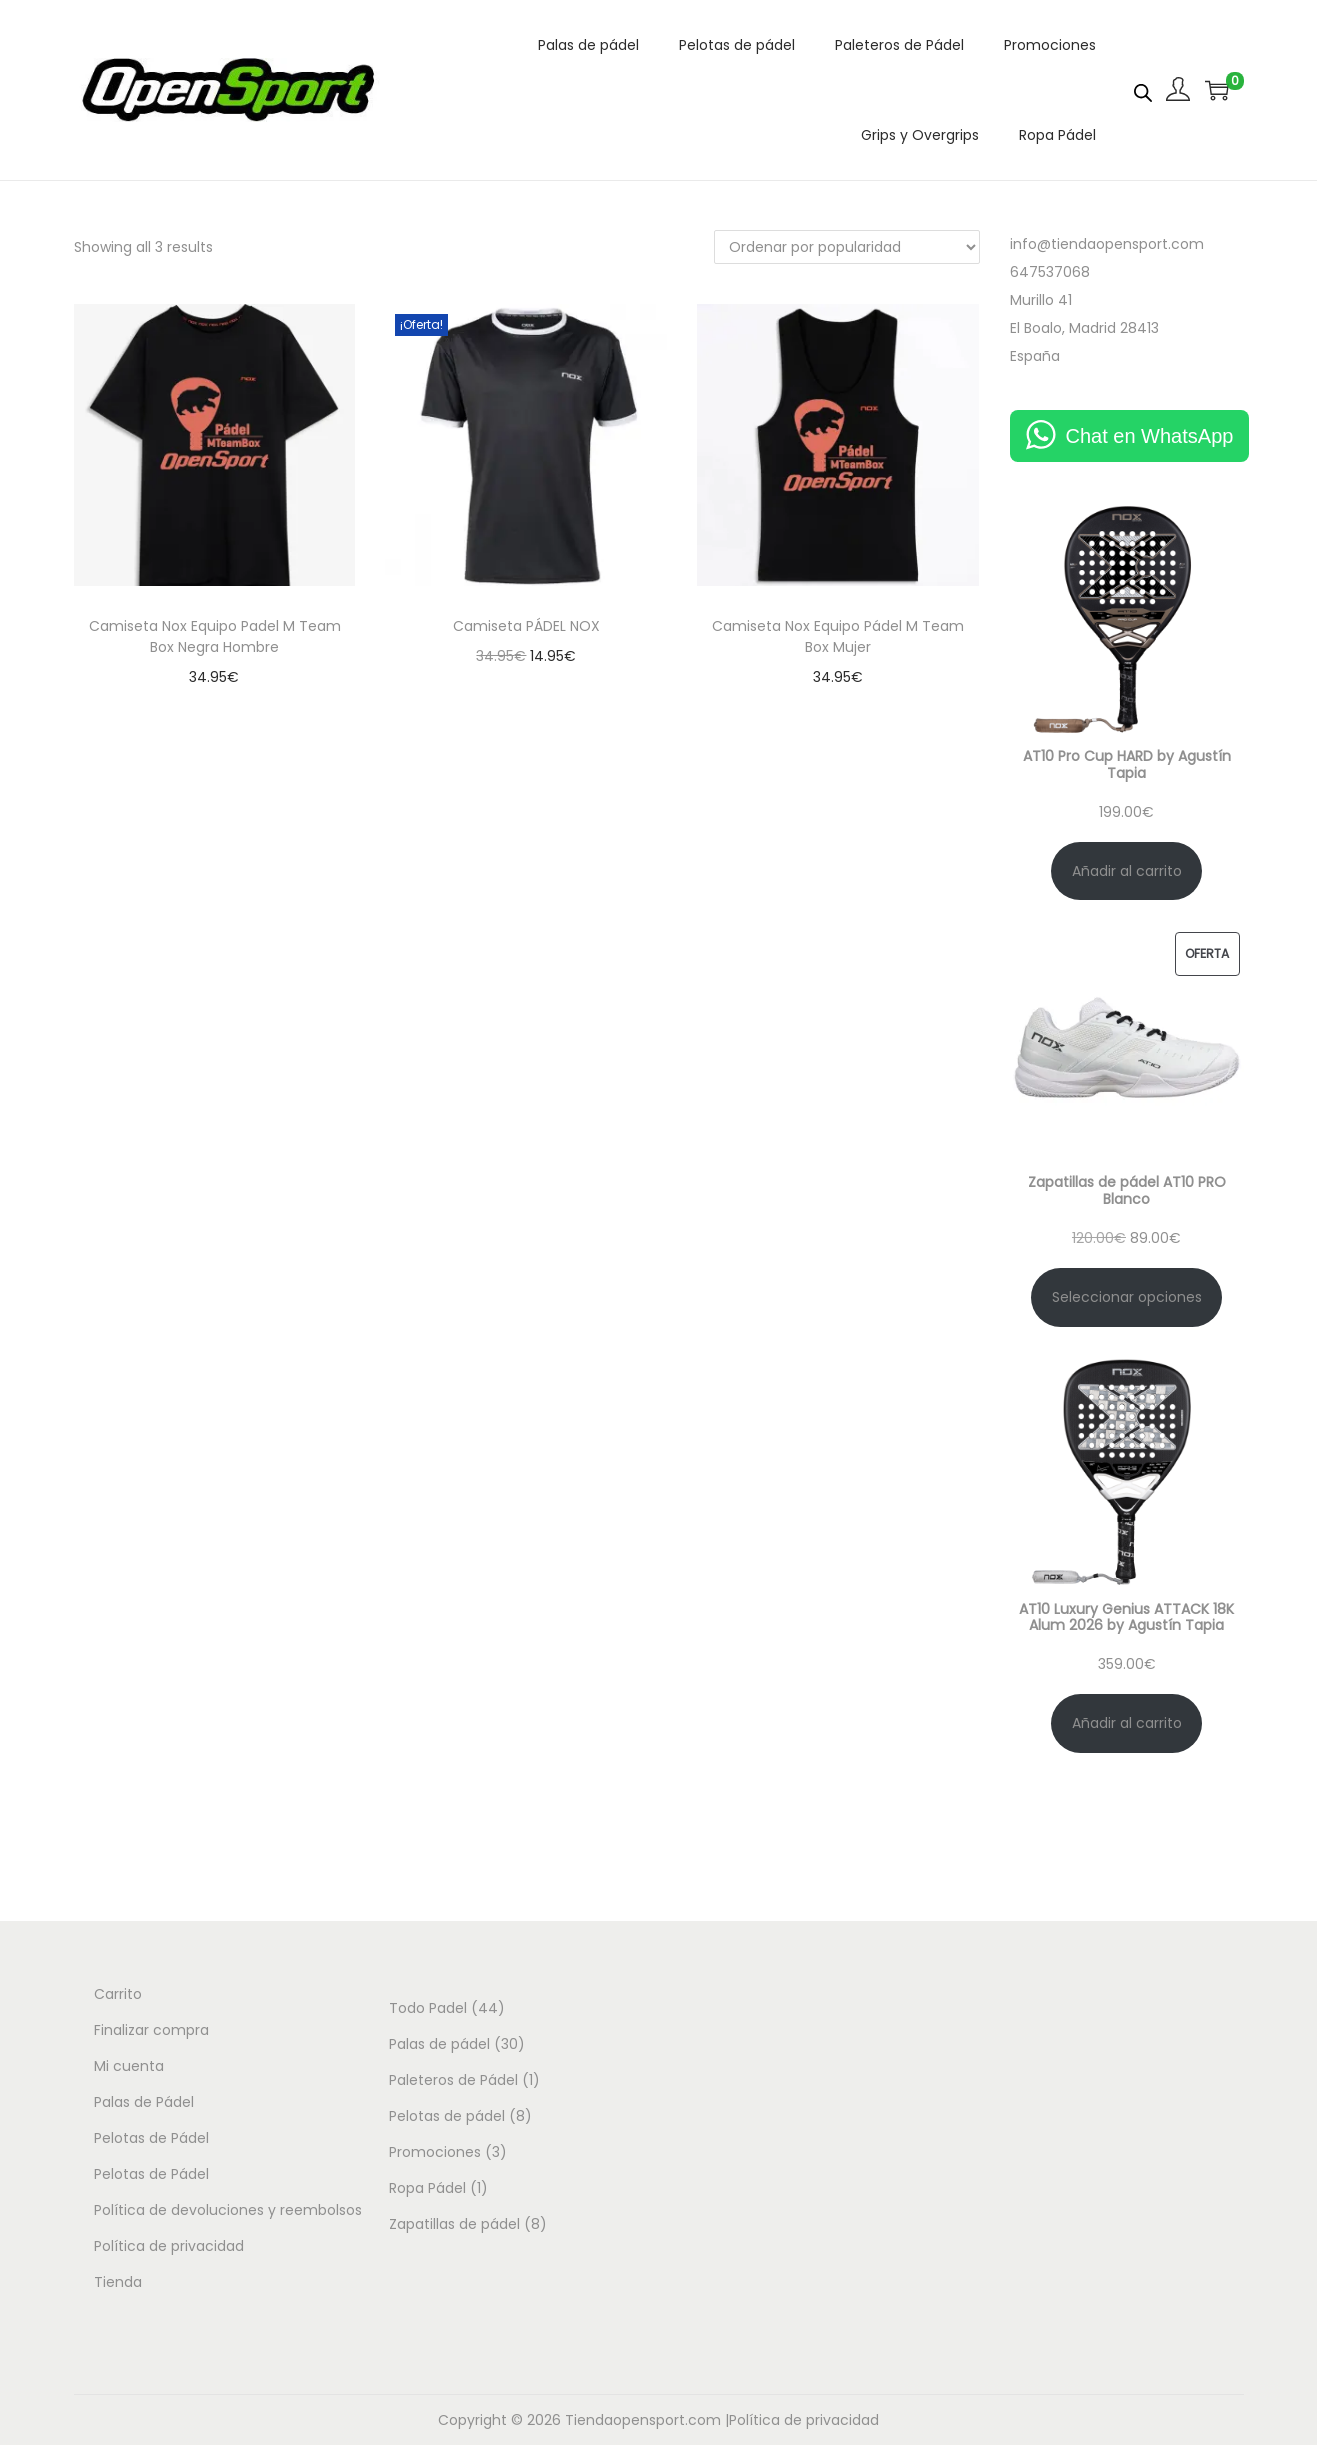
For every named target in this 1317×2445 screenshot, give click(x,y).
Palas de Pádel (144, 2102)
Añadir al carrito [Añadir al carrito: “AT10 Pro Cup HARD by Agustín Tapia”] (1127, 871)
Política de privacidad (169, 2246)
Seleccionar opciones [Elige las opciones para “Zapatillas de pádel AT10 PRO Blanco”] (1127, 1297)
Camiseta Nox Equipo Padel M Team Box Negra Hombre (215, 636)
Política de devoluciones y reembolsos (228, 2210)
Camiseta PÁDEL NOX (526, 626)
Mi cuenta (129, 2066)
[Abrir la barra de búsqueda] (1143, 89)
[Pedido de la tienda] (847, 247)
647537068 (1050, 272)
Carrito (118, 1994)
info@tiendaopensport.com (1107, 244)
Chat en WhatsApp (1150, 436)
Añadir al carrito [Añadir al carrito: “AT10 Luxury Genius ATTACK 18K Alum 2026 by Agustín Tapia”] (1127, 1723)
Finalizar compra (151, 2030)
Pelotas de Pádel (151, 2138)
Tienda (118, 2282)
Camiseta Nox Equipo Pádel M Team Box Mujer (838, 636)
